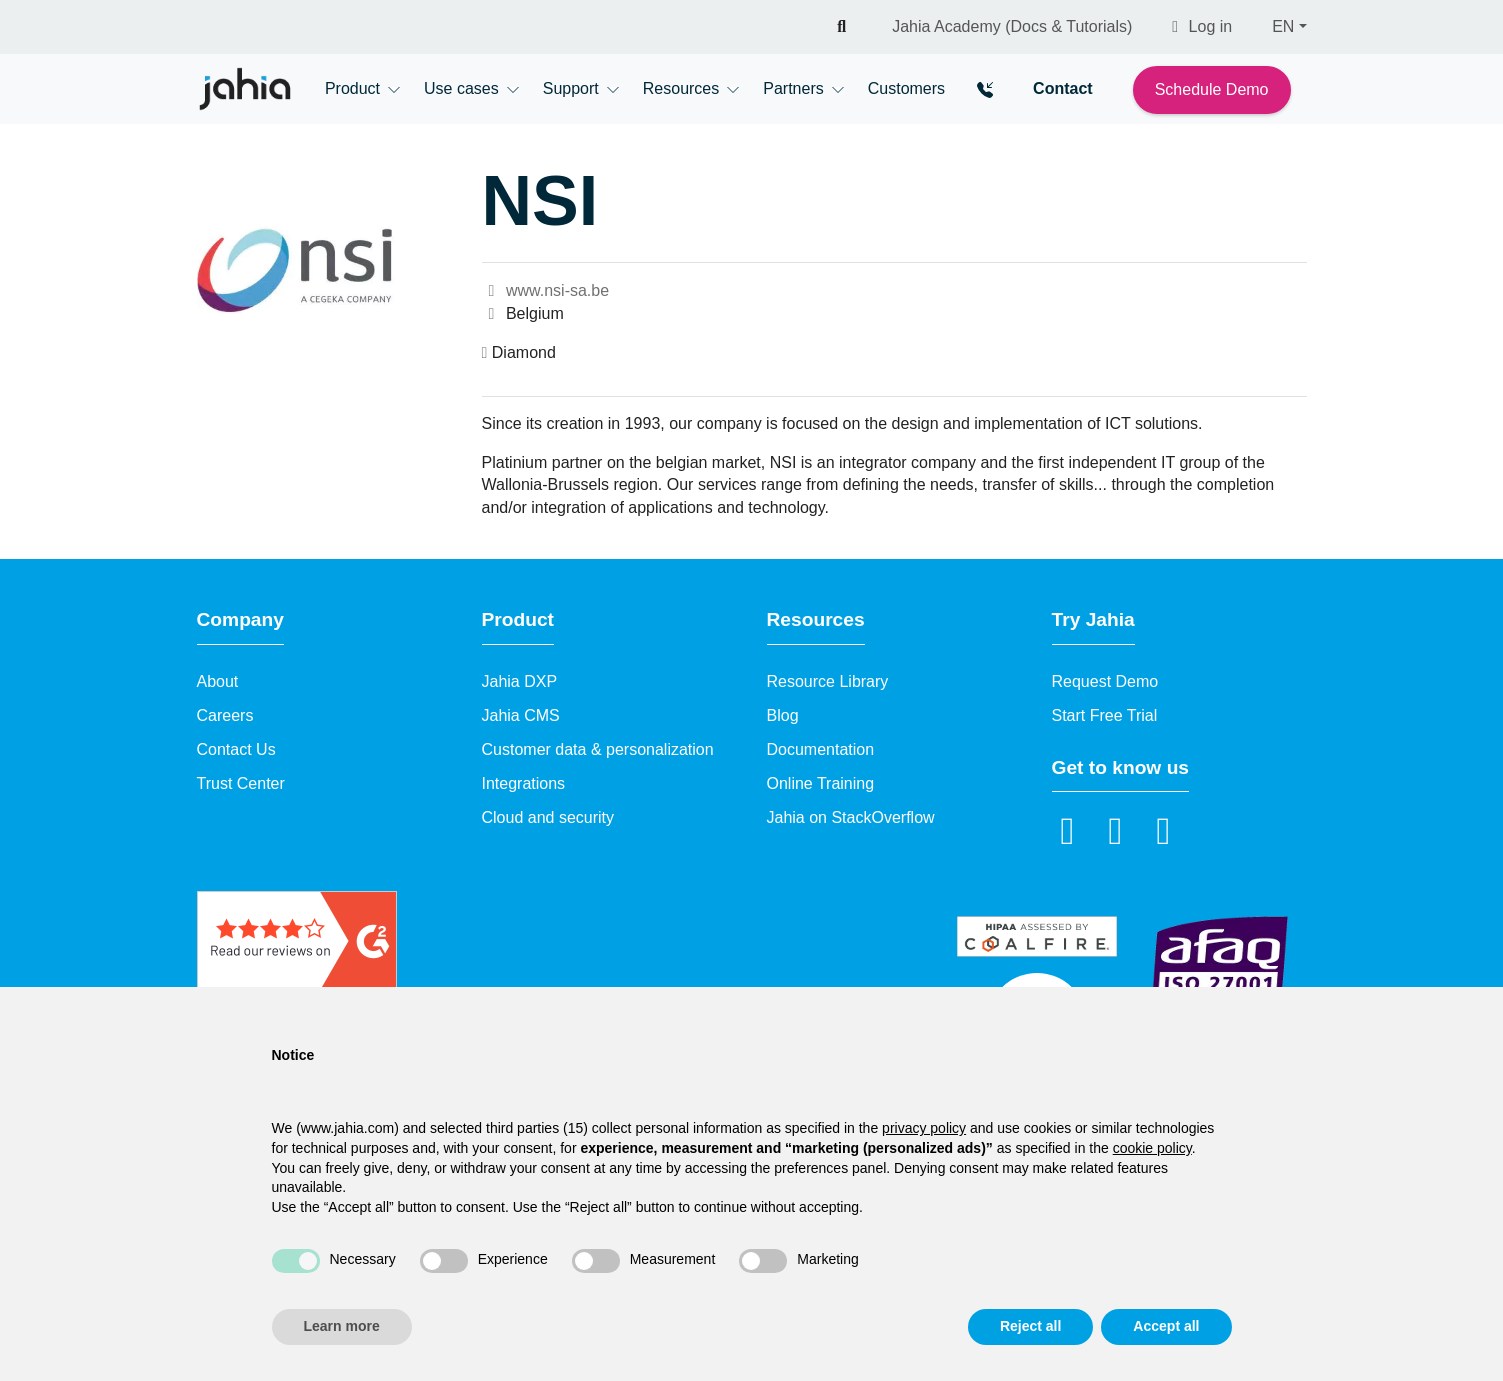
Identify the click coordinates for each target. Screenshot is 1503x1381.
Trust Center (241, 783)
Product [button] (352, 88)
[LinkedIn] (1068, 830)
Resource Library (828, 681)
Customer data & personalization (598, 749)
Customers (906, 88)
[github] (1164, 830)
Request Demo (1105, 681)
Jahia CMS (521, 715)
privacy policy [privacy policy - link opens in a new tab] (924, 1128)
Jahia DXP (520, 681)
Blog (783, 715)
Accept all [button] (1166, 1326)
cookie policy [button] (1152, 1148)
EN (1283, 26)
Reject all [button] (1030, 1326)
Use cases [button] (461, 88)
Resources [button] (681, 88)
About (218, 681)
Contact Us (236, 749)
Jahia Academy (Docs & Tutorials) (1012, 26)
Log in (1202, 26)
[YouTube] (1116, 830)
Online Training (821, 783)
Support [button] (571, 88)
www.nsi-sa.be (546, 290)
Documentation (821, 749)
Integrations (524, 783)
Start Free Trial (1105, 715)
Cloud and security (548, 817)
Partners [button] (793, 88)
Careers (225, 715)
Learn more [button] (342, 1326)
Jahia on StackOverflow (851, 817)
